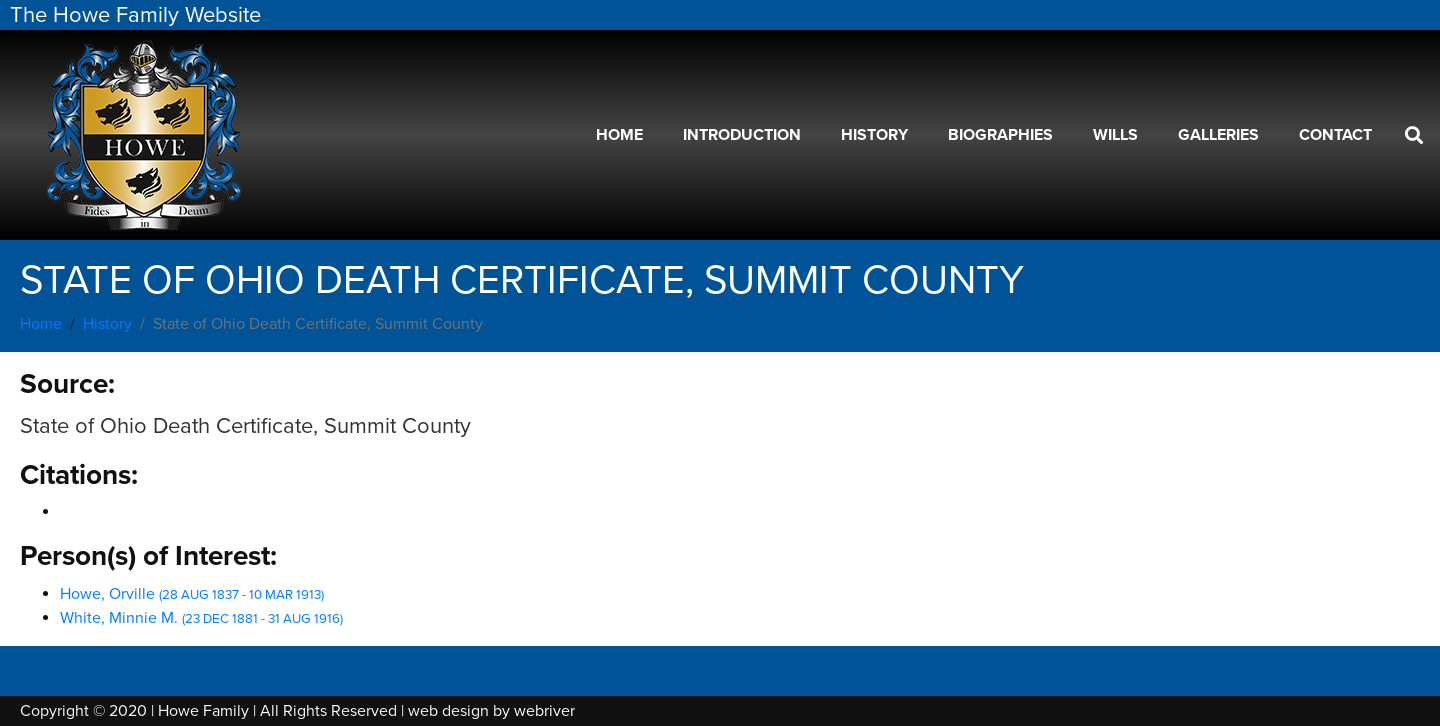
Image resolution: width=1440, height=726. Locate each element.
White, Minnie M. (201, 618)
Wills (1115, 135)
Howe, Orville (192, 594)
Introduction (742, 135)
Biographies (1000, 135)
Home (619, 135)
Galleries (1218, 135)
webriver (544, 711)
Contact (1335, 135)
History (874, 135)
